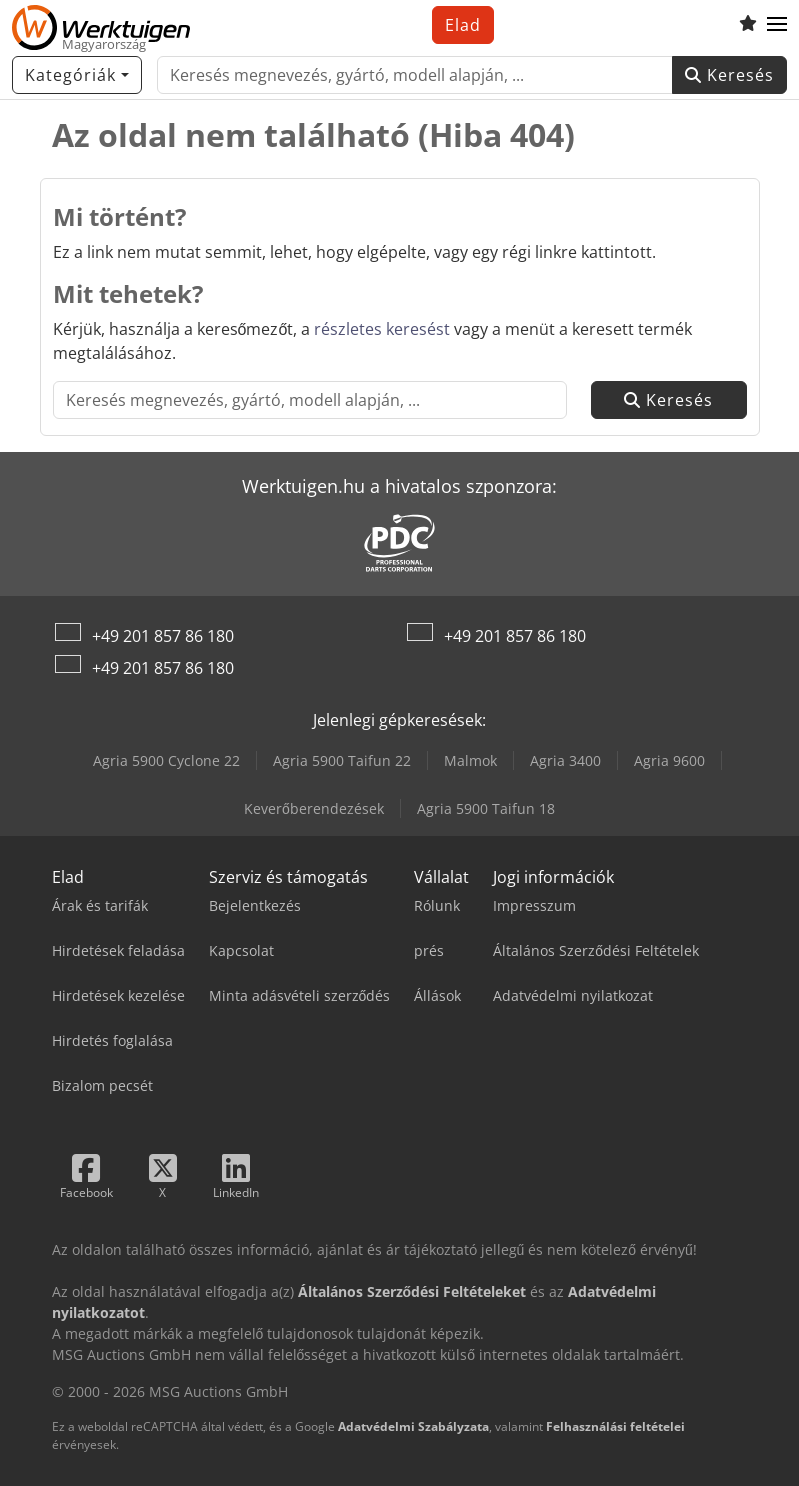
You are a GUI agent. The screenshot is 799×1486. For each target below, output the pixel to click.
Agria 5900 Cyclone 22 (166, 760)
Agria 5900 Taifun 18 (486, 808)
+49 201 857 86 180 (163, 636)
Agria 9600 (669, 760)
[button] (777, 25)
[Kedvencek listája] (748, 25)
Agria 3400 (565, 760)
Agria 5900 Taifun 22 (342, 760)
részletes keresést (382, 329)
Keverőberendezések (314, 808)
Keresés (729, 75)
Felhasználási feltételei (615, 1426)
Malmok (470, 760)
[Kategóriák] (77, 75)
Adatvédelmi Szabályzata (413, 1426)
